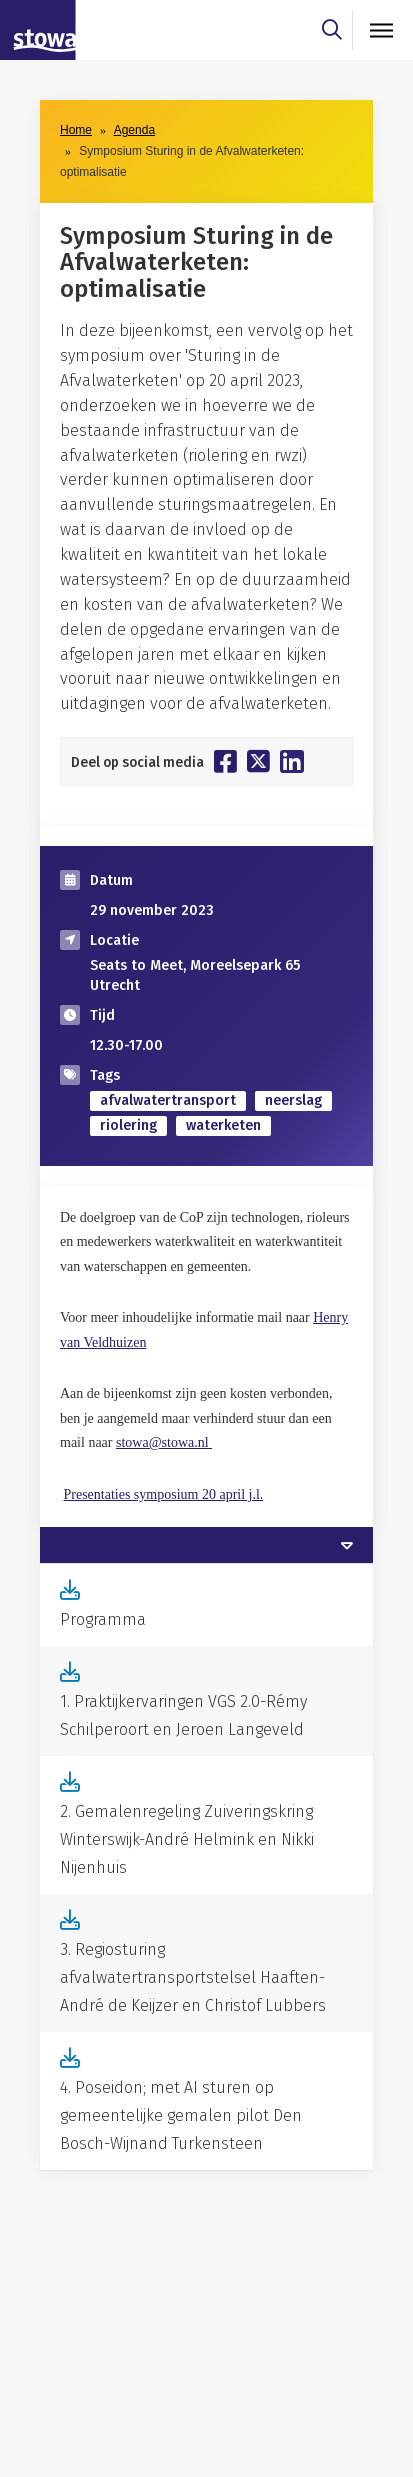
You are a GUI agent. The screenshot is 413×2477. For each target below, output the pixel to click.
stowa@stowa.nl (164, 1442)
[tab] (206, 1545)
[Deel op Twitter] (258, 761)
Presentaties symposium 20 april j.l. (164, 1494)
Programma (103, 1619)
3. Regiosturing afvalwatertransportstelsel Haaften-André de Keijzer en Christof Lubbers (193, 1977)
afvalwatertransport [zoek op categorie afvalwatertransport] (168, 1100)
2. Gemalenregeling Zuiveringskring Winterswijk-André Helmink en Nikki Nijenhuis (187, 1839)
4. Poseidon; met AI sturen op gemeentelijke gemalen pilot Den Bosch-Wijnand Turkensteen (181, 2115)
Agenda (134, 130)
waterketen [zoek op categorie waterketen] (223, 1125)
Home (76, 130)
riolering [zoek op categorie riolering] (128, 1125)
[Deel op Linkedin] (292, 761)
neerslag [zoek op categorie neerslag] (293, 1100)
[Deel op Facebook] (225, 761)
